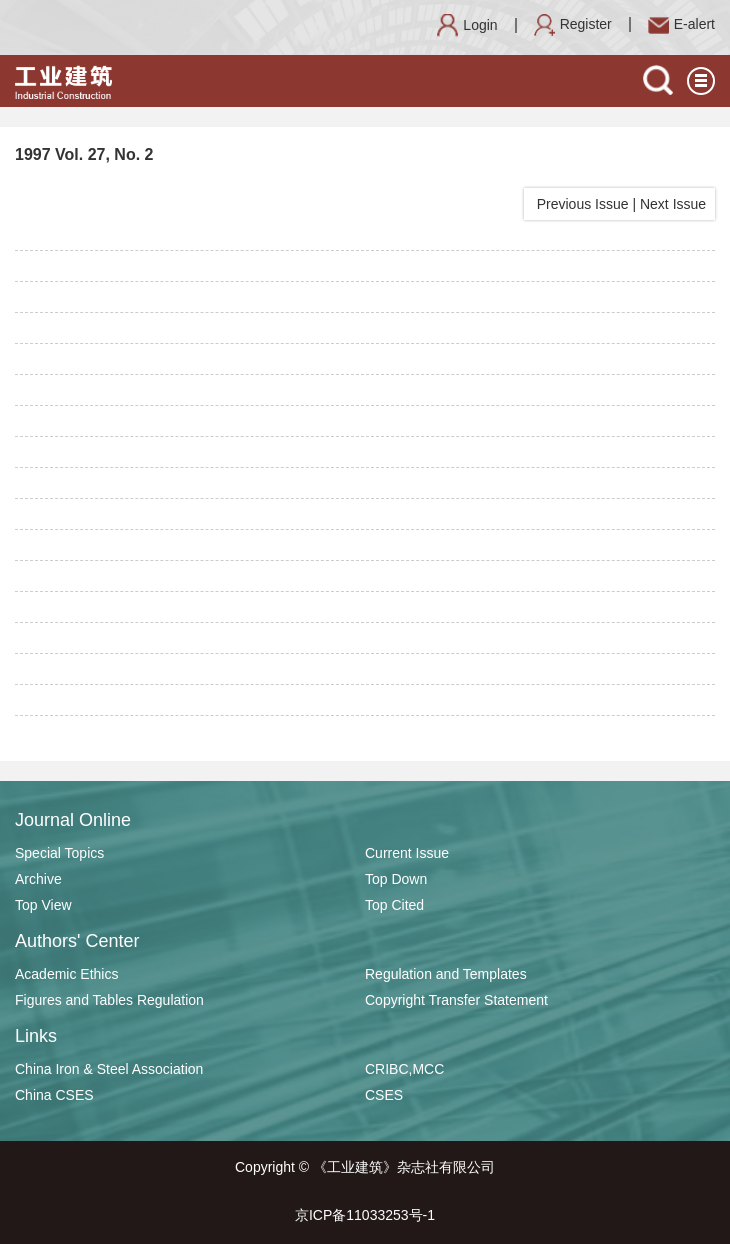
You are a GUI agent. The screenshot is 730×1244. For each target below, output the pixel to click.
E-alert (681, 24)
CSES (384, 1095)
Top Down (396, 879)
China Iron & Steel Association (109, 1069)
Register (573, 24)
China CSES (54, 1095)
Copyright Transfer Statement (456, 1000)
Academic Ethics (66, 974)
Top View (43, 905)
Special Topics (59, 853)
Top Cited (394, 905)
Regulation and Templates (446, 974)
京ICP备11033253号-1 (365, 1215)
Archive (38, 879)
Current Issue (407, 853)
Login (467, 25)
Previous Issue (579, 204)
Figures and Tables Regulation (109, 1000)
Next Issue (675, 204)
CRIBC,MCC (404, 1069)
